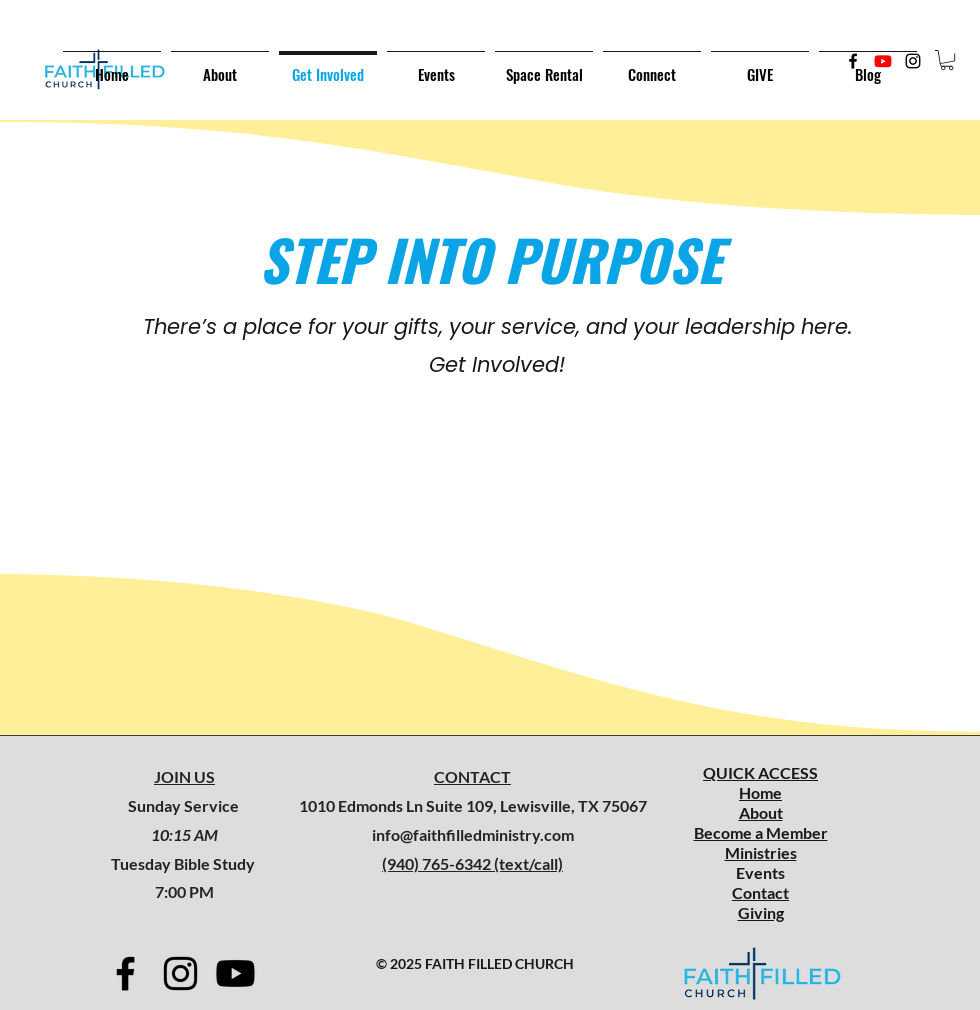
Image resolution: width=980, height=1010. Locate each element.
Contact (760, 892)
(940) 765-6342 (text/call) (472, 863)
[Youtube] (235, 973)
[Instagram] (913, 61)
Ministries (761, 852)
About (761, 812)
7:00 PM (184, 891)
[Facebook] (853, 61)
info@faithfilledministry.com (473, 834)
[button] (947, 60)
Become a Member (761, 832)
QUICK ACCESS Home (760, 782)
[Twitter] (883, 61)
